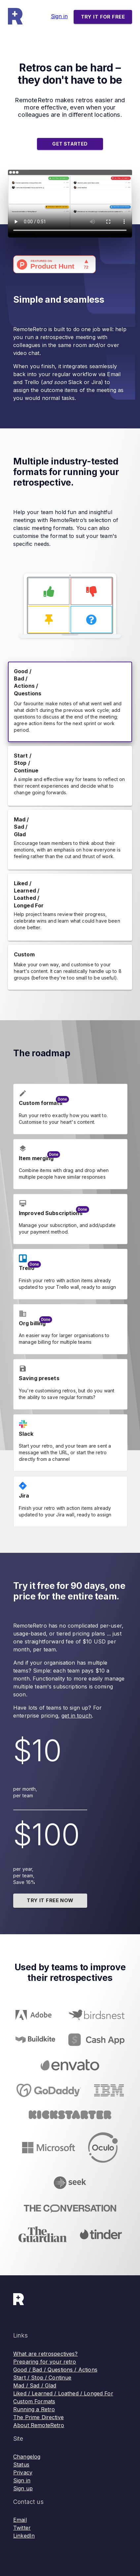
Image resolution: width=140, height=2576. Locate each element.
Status (21, 2464)
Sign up (23, 2488)
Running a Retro (34, 2409)
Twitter (22, 2527)
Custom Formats (34, 2401)
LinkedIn (24, 2535)
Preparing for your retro (44, 2361)
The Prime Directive (38, 2417)
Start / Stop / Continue (42, 2377)
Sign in (59, 16)
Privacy (22, 2472)
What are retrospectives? (45, 2353)
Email (20, 2519)
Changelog (26, 2456)
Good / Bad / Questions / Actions (55, 2369)
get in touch (76, 1715)
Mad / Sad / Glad (34, 2385)
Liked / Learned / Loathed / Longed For (63, 2393)
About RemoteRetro (38, 2425)
